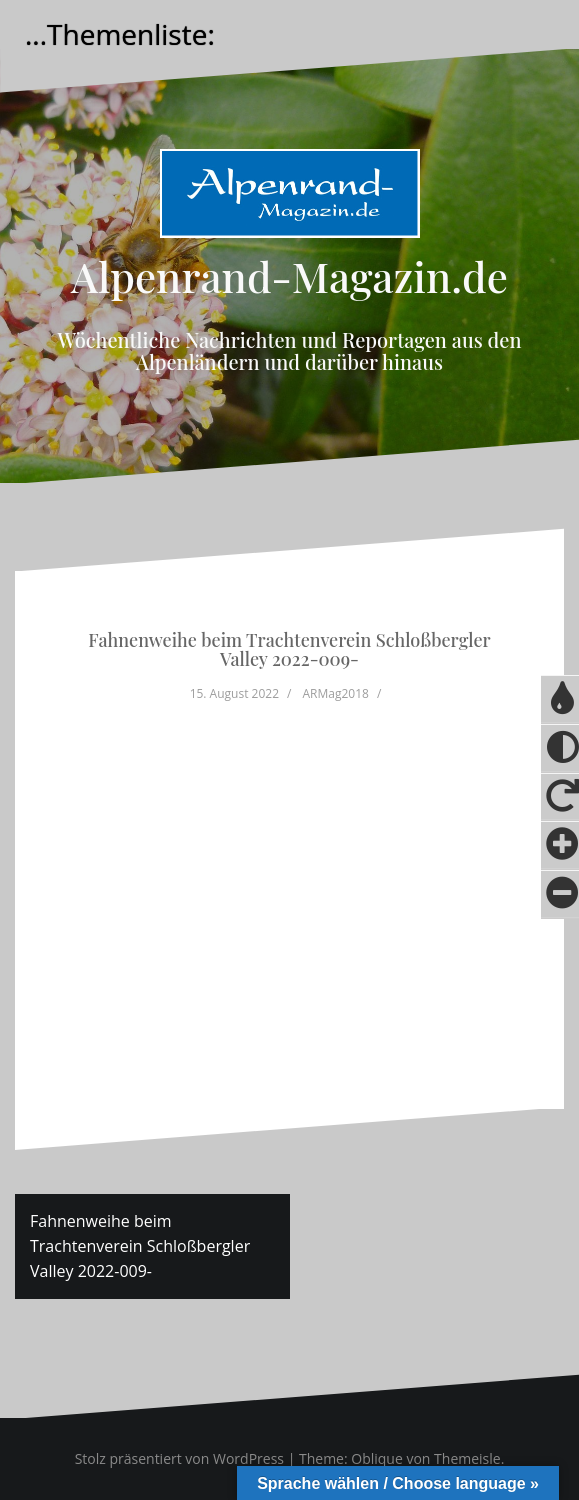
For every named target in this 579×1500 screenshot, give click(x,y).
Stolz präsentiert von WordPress (179, 1458)
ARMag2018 (336, 693)
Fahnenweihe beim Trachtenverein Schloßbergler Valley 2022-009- (140, 1246)
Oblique (377, 1458)
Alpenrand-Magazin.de (289, 276)
